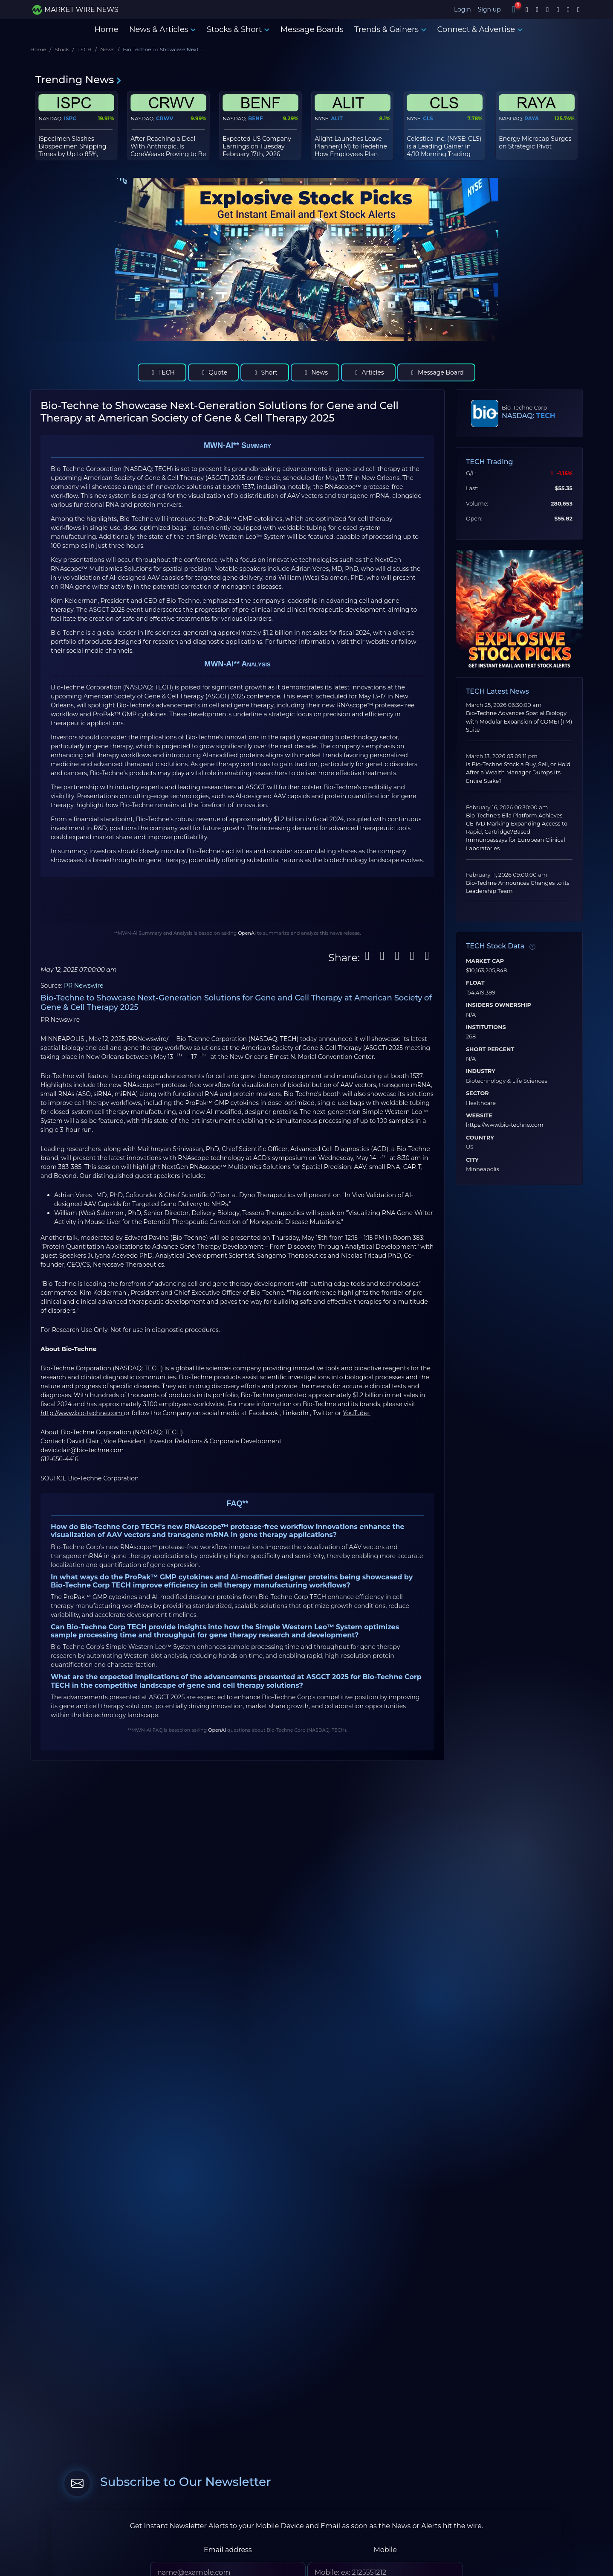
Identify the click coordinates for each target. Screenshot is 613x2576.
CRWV (164, 118)
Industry (480, 1071)
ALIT (337, 118)
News (107, 49)
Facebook (264, 1413)
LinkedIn (296, 1413)
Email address (228, 2550)
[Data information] (532, 946)
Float (475, 983)
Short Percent (490, 1049)
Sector (477, 1093)
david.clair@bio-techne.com (82, 1450)
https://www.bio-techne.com (505, 1125)
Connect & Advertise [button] (480, 29)
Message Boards (312, 29)
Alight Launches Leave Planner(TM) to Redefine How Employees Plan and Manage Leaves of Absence (351, 154)
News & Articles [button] (162, 29)
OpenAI (247, 933)
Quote (213, 372)
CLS (428, 118)
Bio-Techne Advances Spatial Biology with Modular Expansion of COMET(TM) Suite (519, 721)
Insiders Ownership (498, 1005)
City (472, 1160)
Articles (368, 372)
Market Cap (485, 961)
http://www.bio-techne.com (82, 1413)
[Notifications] (514, 9)
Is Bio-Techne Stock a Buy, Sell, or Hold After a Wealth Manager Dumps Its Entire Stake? (518, 772)
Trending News (78, 79)
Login (462, 9)
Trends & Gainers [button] (390, 29)
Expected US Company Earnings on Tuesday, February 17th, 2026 (257, 146)
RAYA (531, 118)
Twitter (324, 1413)
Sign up (489, 9)
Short (265, 372)
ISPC (70, 118)
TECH (85, 49)
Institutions (486, 1027)
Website (479, 1116)
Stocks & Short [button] (238, 29)
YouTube (356, 1413)
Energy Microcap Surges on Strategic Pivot (535, 142)
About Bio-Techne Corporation (86, 1432)
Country (480, 1138)
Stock (62, 49)
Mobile (384, 2550)
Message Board (436, 372)
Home (106, 29)
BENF (255, 118)
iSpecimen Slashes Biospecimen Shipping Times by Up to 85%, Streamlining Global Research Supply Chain (72, 154)
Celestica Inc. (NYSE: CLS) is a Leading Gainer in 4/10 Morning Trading (444, 146)
